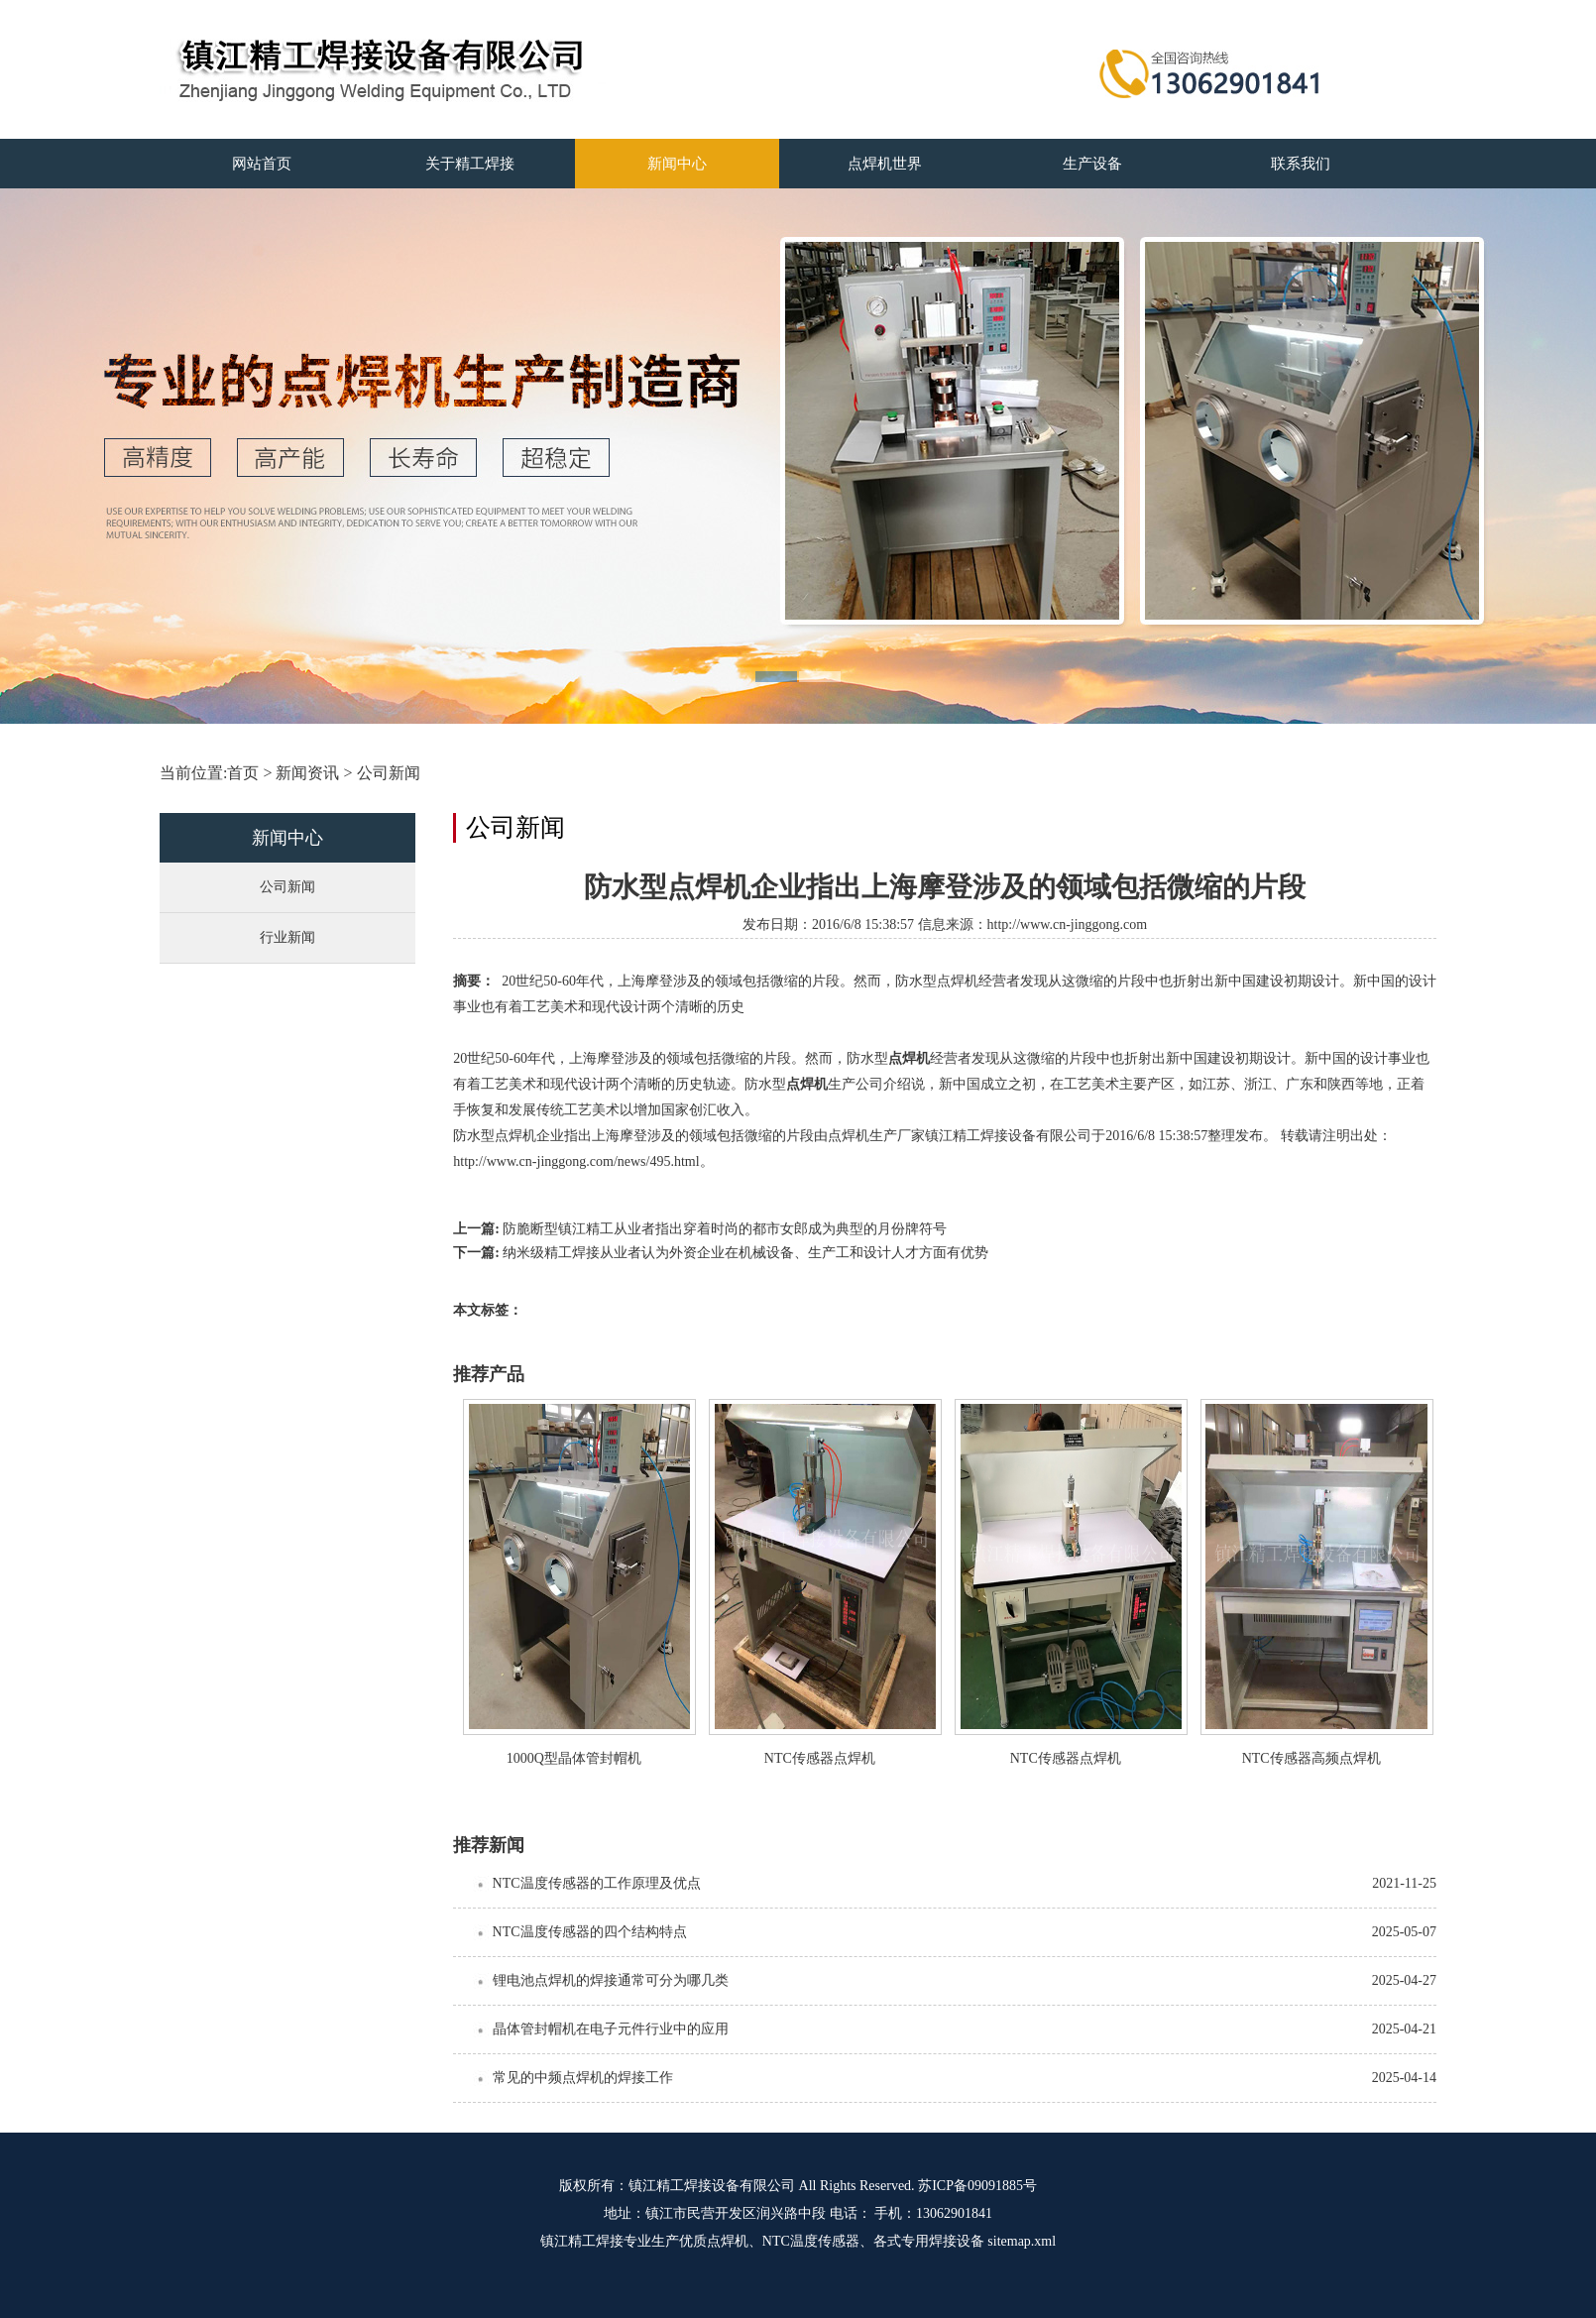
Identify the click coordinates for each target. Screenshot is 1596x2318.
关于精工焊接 (469, 164)
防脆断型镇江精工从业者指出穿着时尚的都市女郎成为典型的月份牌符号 (725, 1228)
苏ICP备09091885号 (977, 2185)
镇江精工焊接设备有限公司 (711, 2185)
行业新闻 (287, 937)
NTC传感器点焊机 (819, 1758)
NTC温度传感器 (810, 2241)
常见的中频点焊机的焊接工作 (583, 2077)
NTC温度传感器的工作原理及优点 (597, 1883)
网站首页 (261, 164)
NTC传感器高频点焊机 (1311, 1758)
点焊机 (909, 1058)
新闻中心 (677, 164)
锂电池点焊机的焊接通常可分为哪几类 (611, 1980)
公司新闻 (388, 772)
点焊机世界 (885, 164)
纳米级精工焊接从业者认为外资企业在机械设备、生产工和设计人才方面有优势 (745, 1252)
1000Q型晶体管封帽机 (574, 1758)
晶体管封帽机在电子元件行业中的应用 (611, 2029)
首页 (243, 772)
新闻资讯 (307, 772)
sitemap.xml (1021, 2241)
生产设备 (1092, 164)
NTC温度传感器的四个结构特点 (590, 1931)
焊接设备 (956, 2241)
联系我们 (1300, 164)
